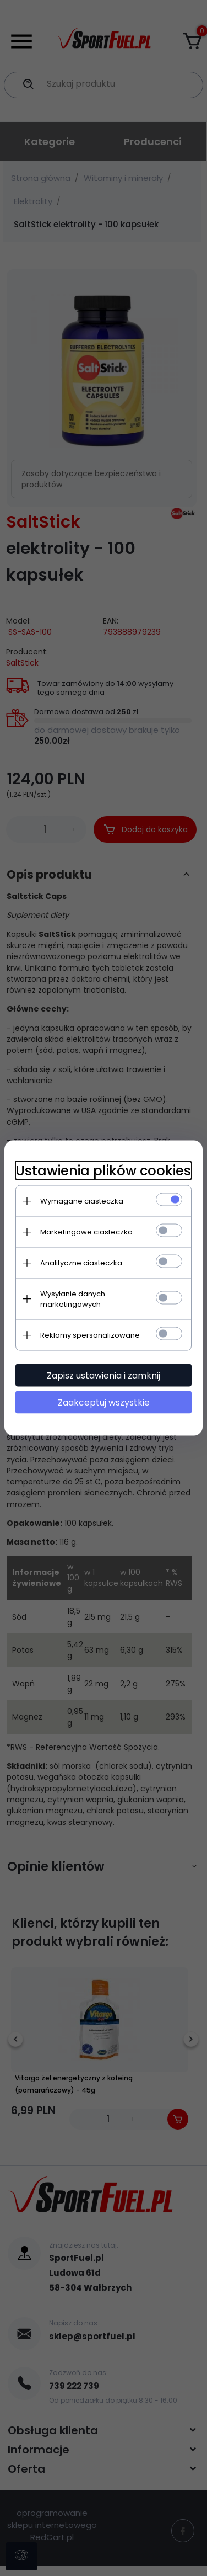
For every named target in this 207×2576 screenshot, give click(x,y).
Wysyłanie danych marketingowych (72, 1299)
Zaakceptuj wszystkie (104, 1402)
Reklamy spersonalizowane (90, 1335)
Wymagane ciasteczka (81, 1201)
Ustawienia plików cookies (103, 1171)
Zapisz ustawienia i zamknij (103, 1375)
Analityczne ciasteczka (81, 1263)
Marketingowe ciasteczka (86, 1232)
